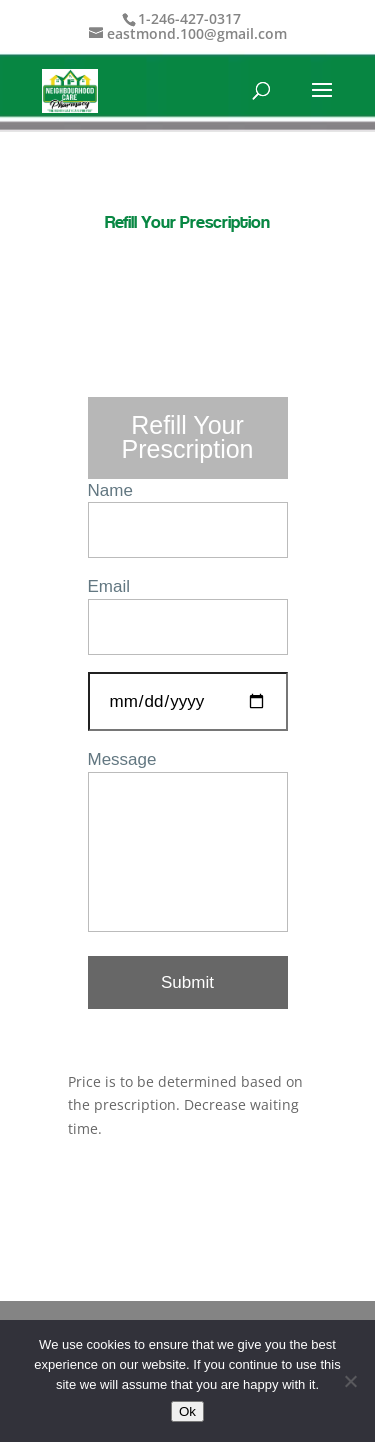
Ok (187, 1411)
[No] (350, 1381)
